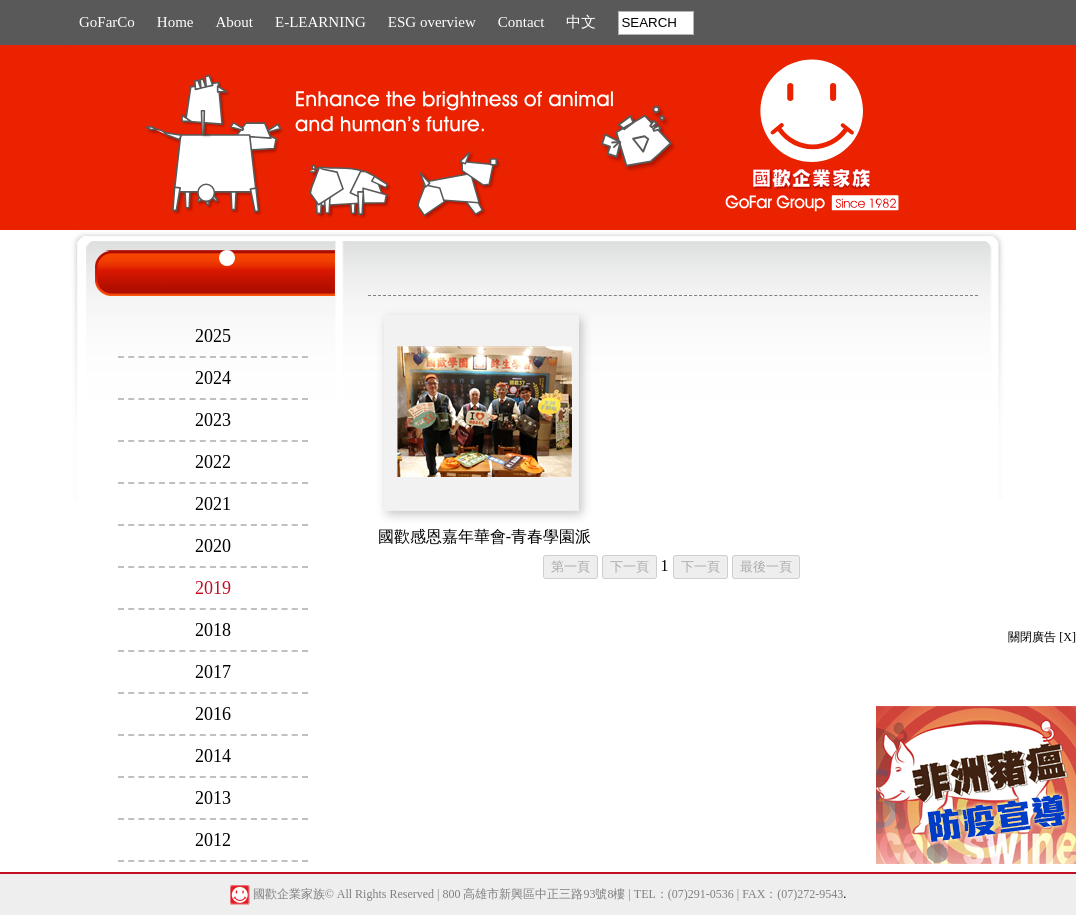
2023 (213, 420)
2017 (213, 672)
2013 (213, 798)
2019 (213, 588)
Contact (521, 22)
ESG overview (432, 22)
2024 (213, 378)
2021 (213, 504)
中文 (581, 22)
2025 (213, 336)
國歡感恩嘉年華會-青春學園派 (484, 536)
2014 (213, 756)
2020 (213, 546)
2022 (213, 462)
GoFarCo (107, 22)
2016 (213, 714)
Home (175, 22)
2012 (213, 840)
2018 (213, 630)
